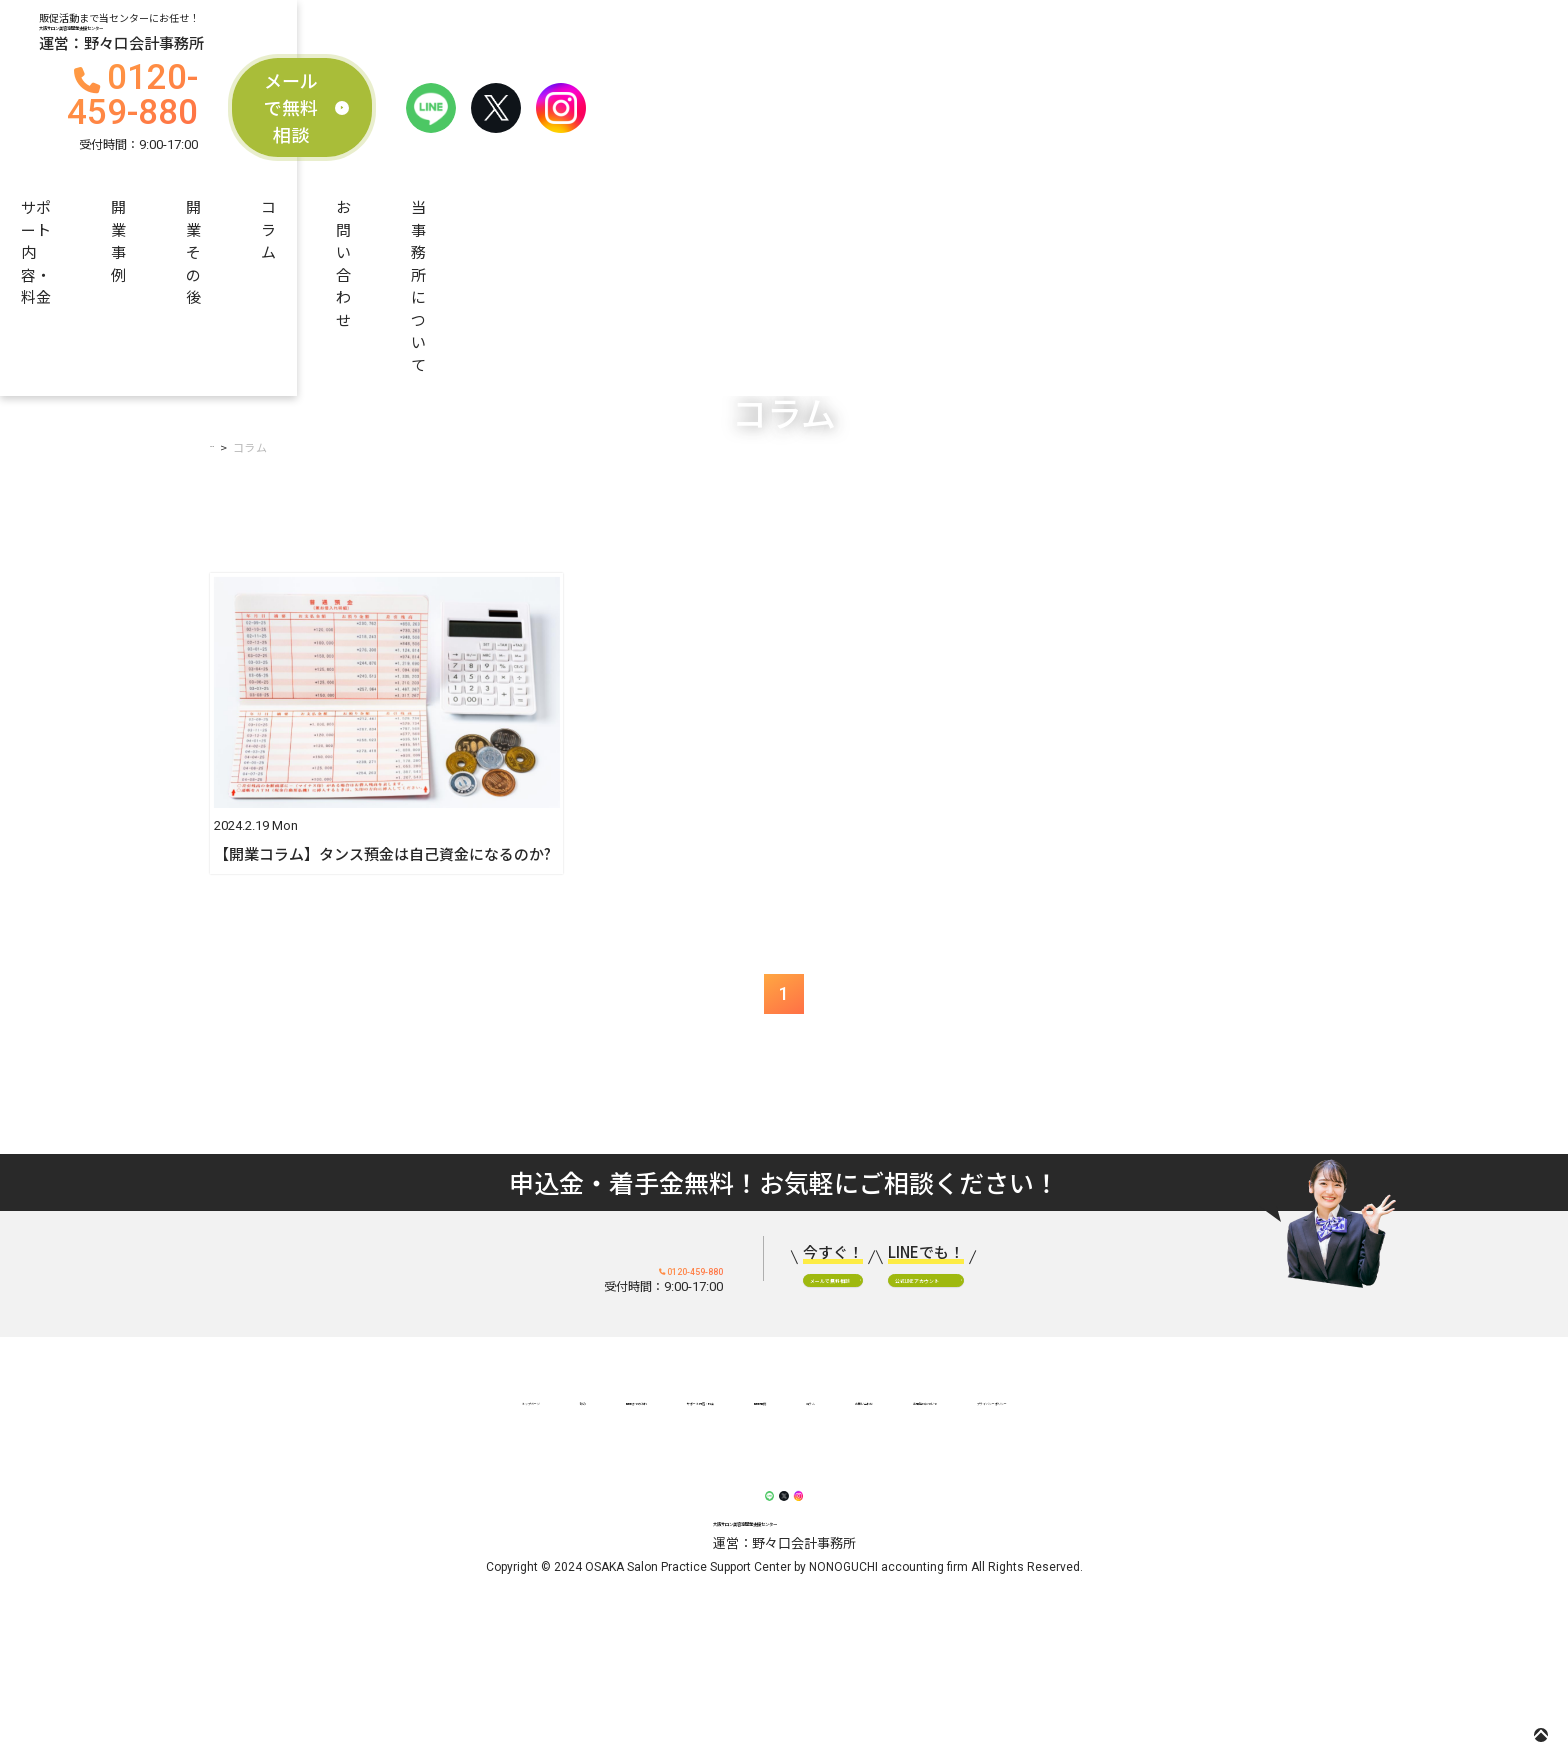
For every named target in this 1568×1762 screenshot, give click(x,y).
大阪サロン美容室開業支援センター (324, 46)
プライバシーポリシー (1262, 1467)
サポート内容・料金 (611, 127)
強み (337, 1467)
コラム (1016, 127)
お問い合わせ (1144, 127)
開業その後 (896, 127)
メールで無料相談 (1116, 46)
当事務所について (1309, 127)
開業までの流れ (431, 127)
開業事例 (769, 127)
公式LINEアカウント (1151, 1310)
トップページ (237, 1467)
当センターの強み (259, 127)
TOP (222, 410)
